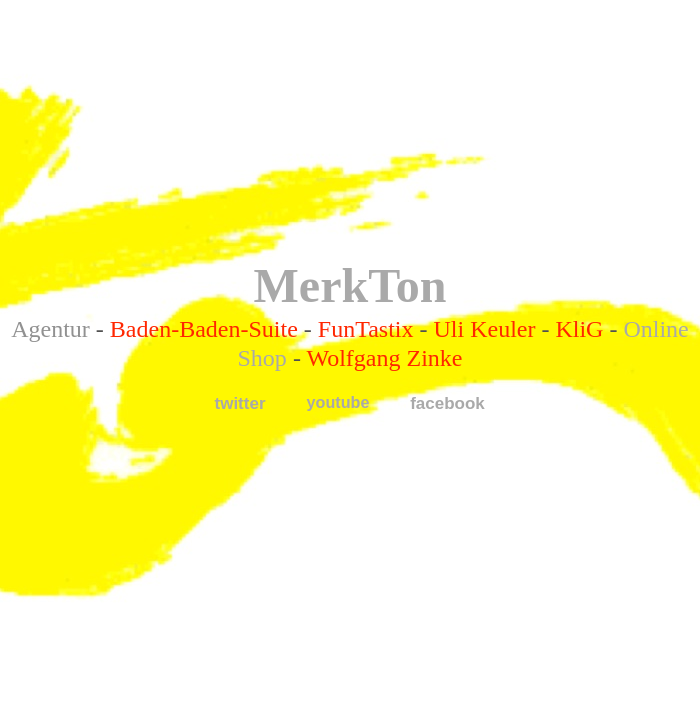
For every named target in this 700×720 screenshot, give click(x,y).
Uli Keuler (484, 329)
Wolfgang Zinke (384, 358)
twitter (240, 403)
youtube (338, 402)
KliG (579, 329)
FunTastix (366, 329)
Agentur (50, 329)
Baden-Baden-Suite (204, 329)
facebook (447, 403)
